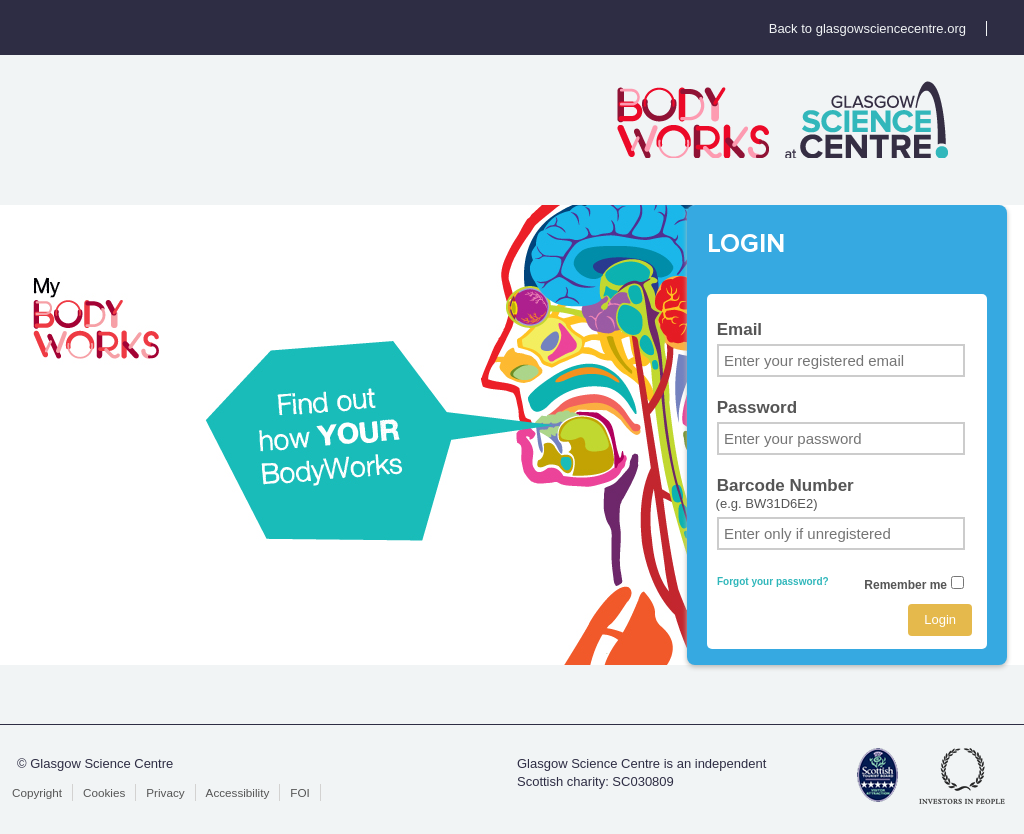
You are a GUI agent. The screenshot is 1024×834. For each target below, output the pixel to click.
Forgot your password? (773, 581)
